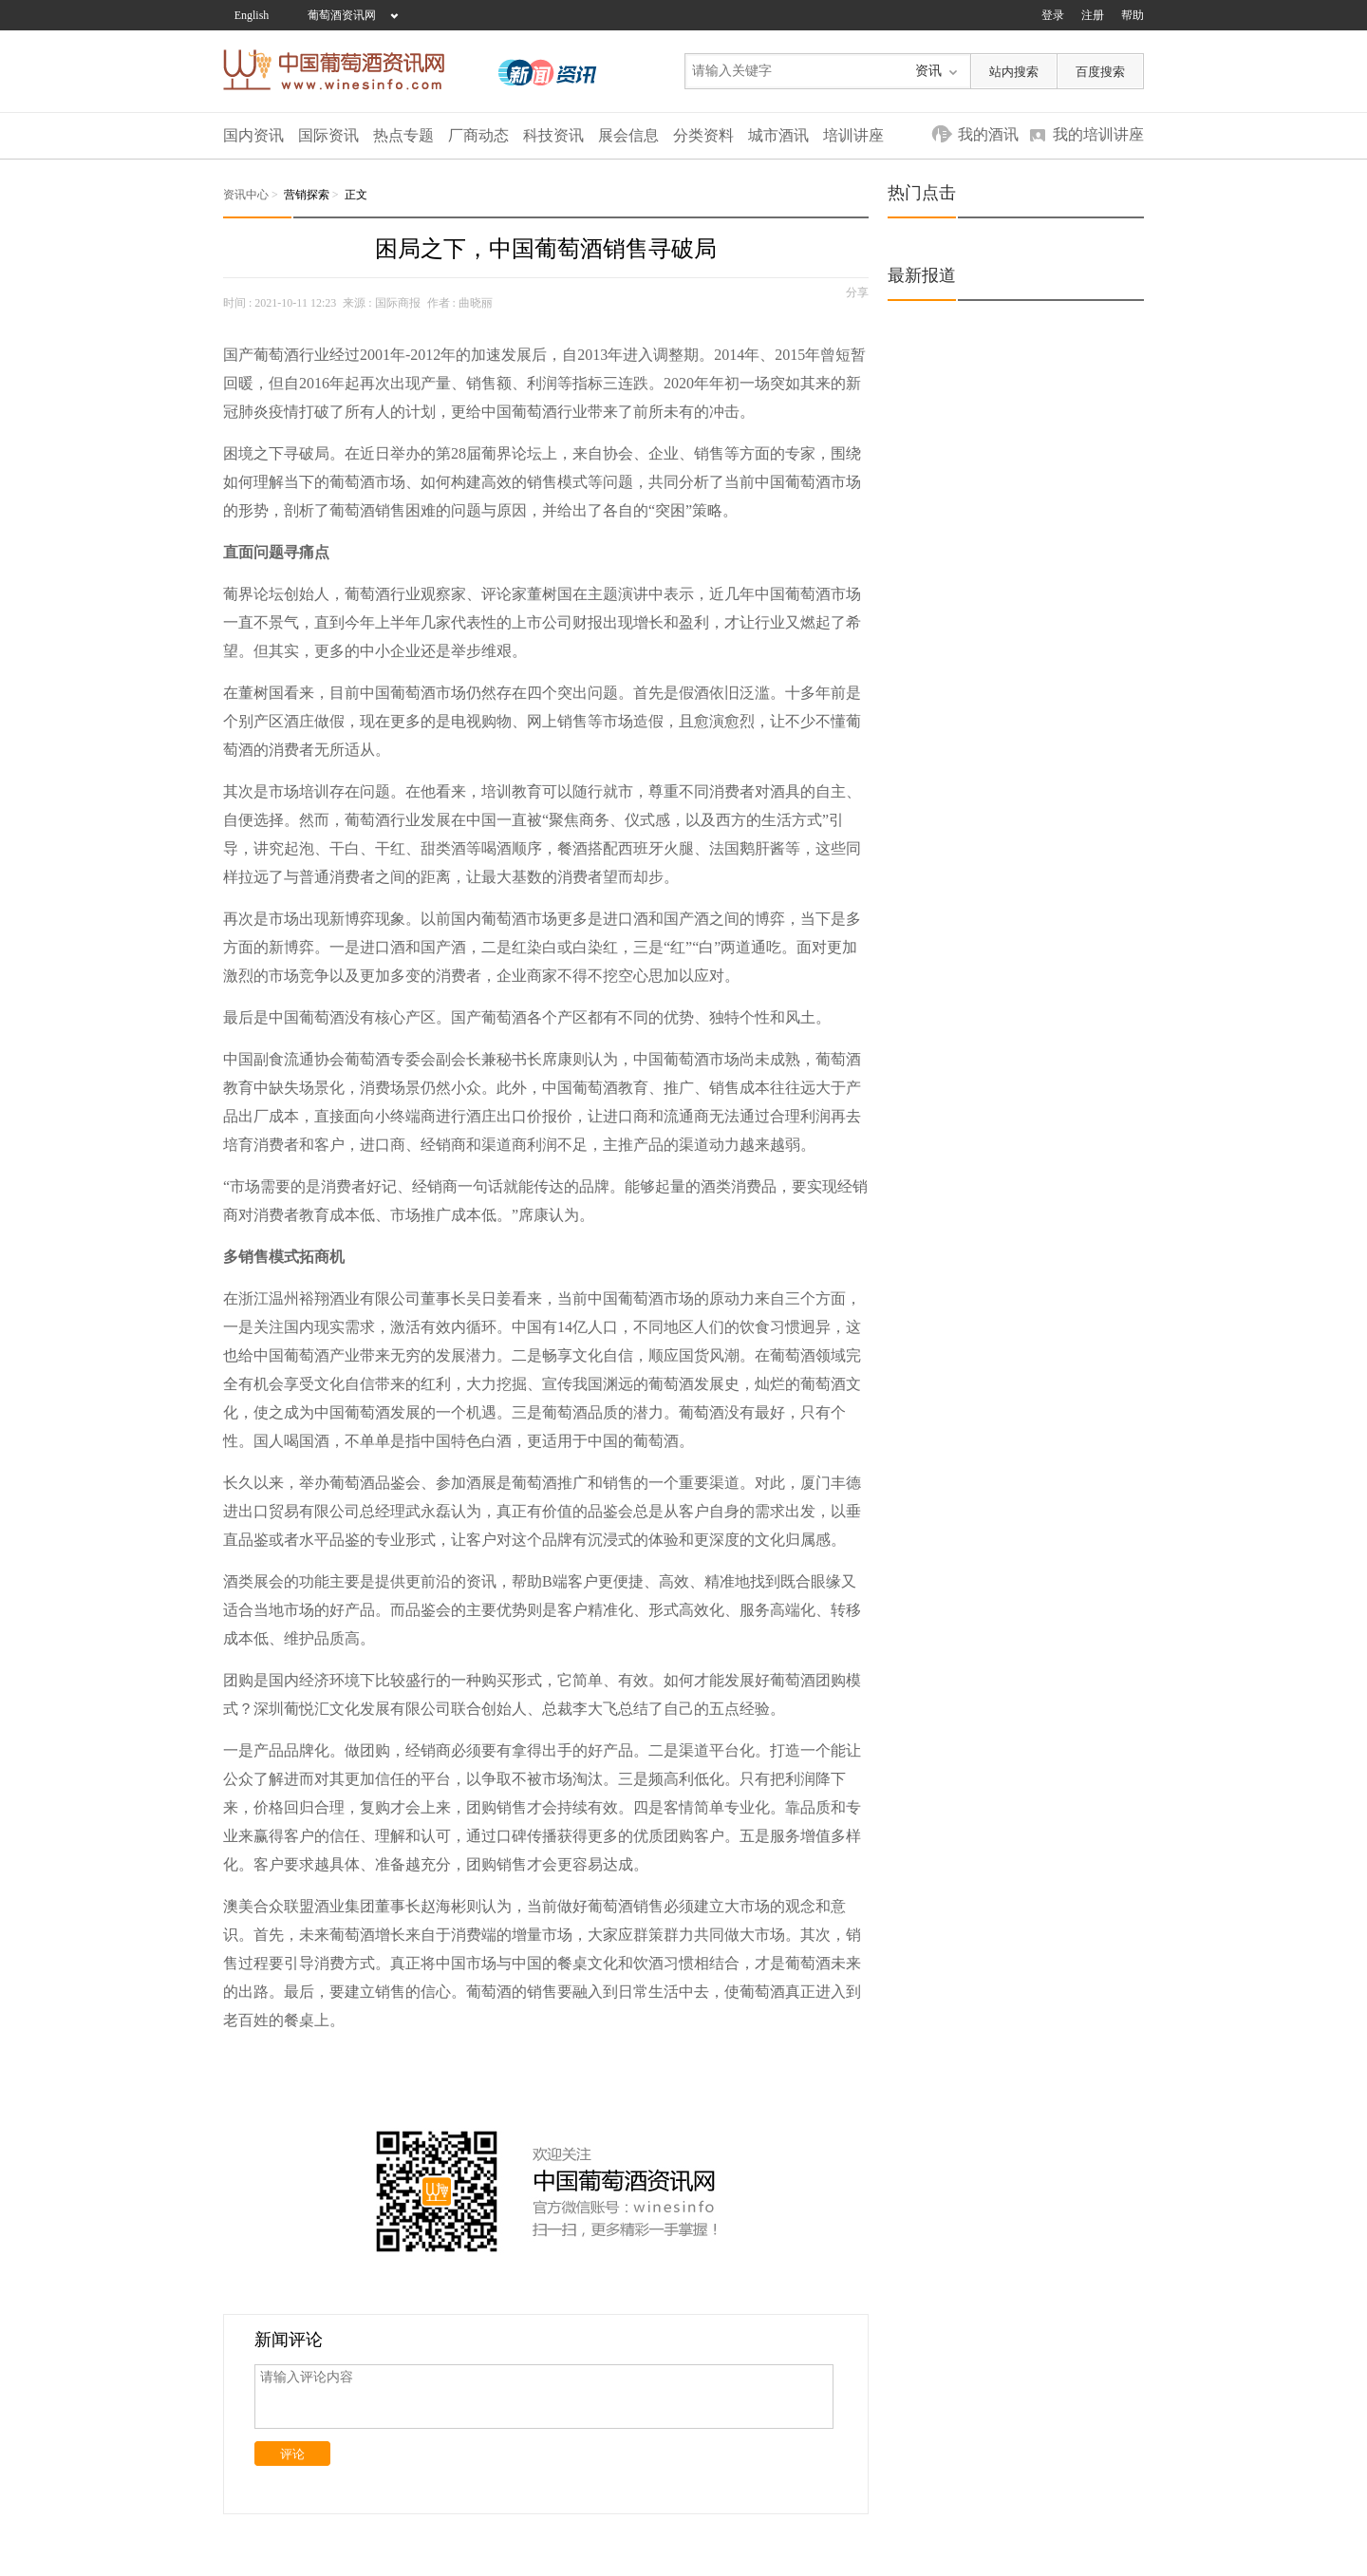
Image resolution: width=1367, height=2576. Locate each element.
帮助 (1132, 15)
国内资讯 (253, 135)
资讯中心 (246, 194)
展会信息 (628, 135)
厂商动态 (478, 135)
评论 (292, 2454)
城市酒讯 (778, 135)
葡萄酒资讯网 (342, 15)
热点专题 (403, 135)
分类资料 (703, 135)
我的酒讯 (988, 134)
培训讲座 (853, 135)
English (252, 15)
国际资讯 (328, 135)
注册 (1092, 15)
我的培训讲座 (1098, 134)
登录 (1052, 15)
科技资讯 (553, 135)
